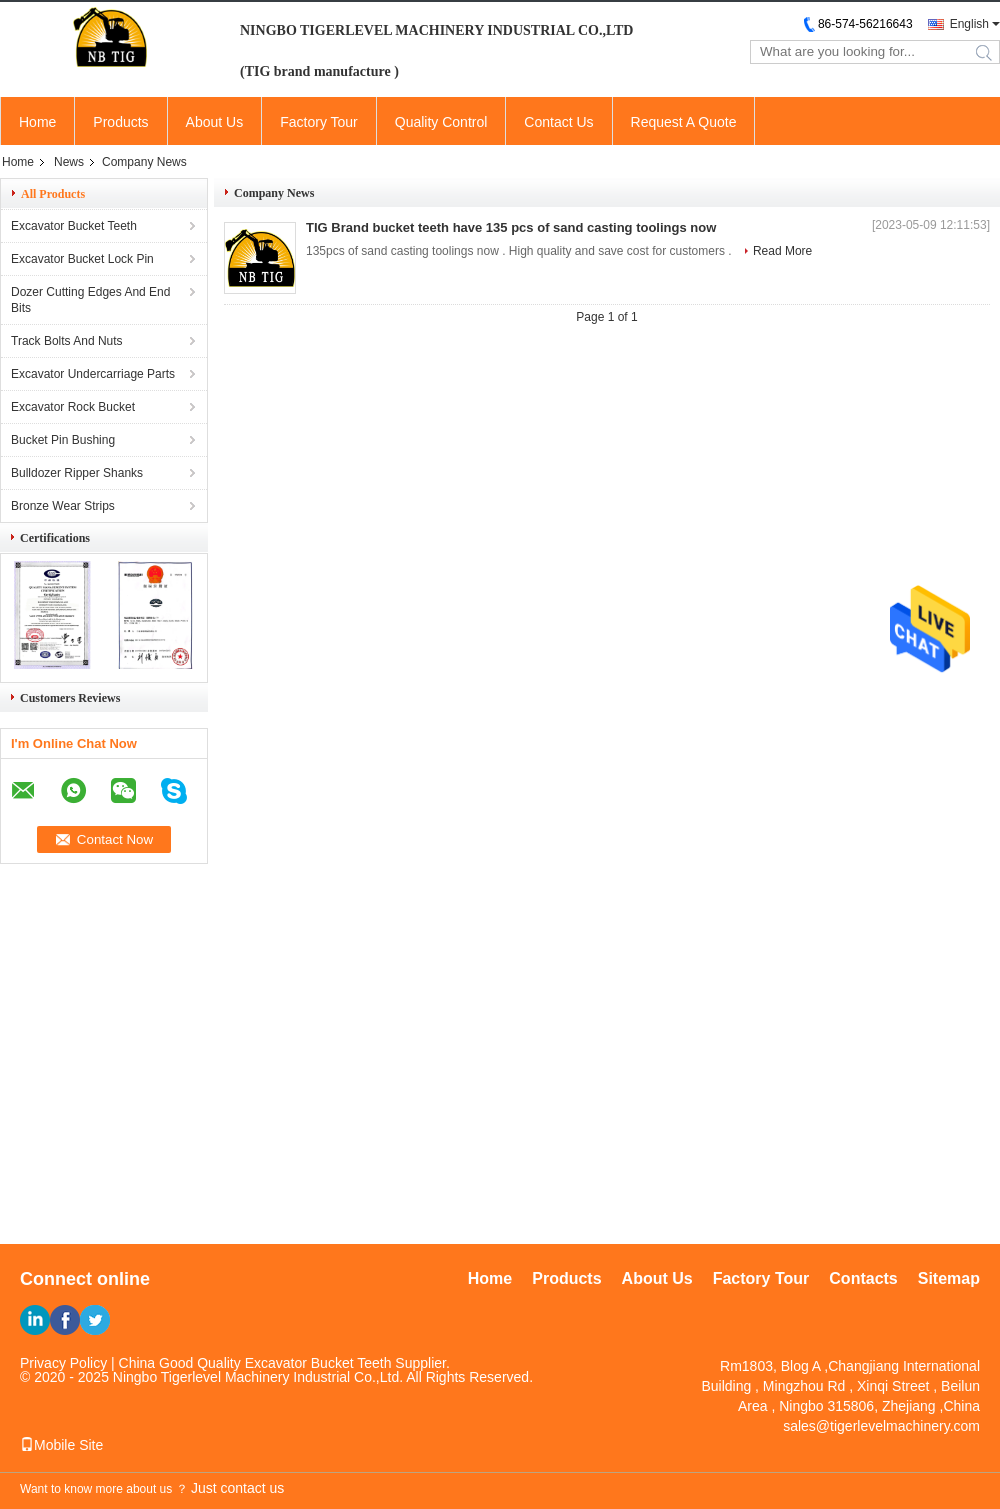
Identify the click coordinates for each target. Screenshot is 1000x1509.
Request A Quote (684, 122)
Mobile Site (61, 1445)
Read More (782, 251)
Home (37, 122)
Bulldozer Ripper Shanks (77, 473)
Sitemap (949, 1278)
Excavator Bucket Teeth (74, 226)
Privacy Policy (63, 1363)
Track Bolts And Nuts (67, 341)
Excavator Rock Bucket (73, 407)
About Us (215, 122)
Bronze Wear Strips (63, 506)
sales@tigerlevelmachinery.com (881, 1426)
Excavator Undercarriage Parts (93, 374)
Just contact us (237, 1488)
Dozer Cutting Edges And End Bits (90, 300)
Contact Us (558, 122)
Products (120, 122)
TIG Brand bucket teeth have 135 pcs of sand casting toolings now (511, 227)
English (969, 24)
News (69, 162)
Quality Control (441, 122)
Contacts (863, 1278)
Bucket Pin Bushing (63, 440)
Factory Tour (319, 122)
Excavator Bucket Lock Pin (82, 259)
